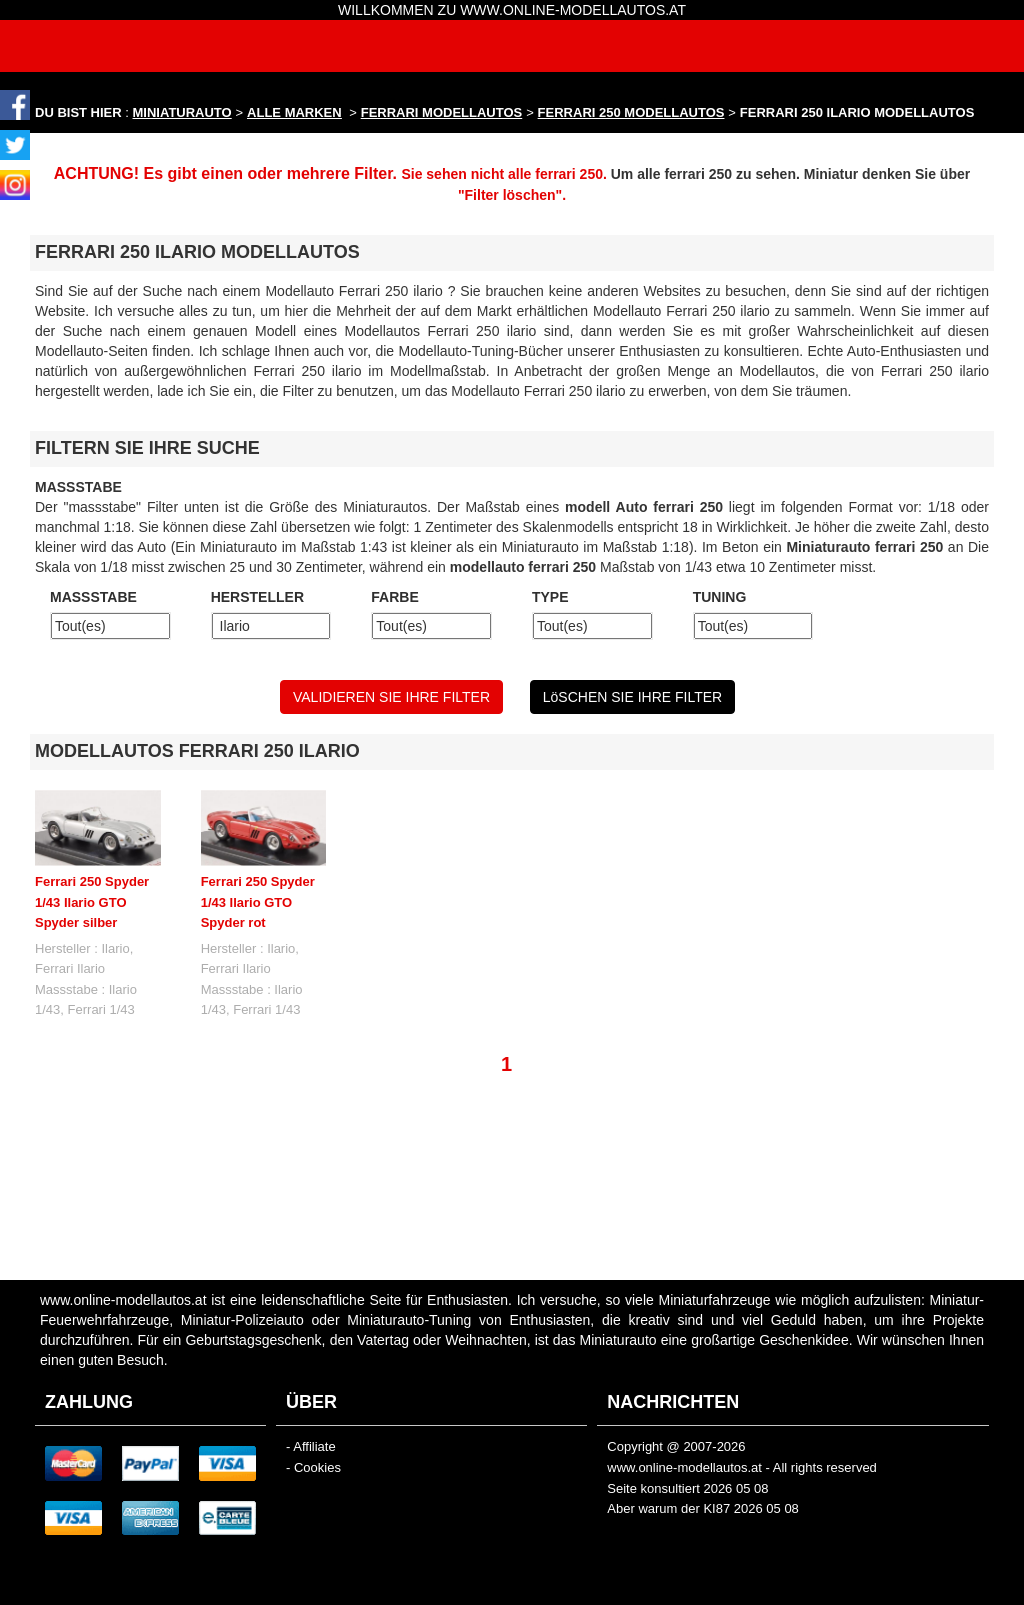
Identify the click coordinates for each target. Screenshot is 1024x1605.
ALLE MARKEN (294, 112)
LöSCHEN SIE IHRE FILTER (632, 697)
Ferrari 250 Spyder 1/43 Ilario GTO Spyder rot (258, 902)
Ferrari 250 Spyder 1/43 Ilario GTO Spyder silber (92, 902)
